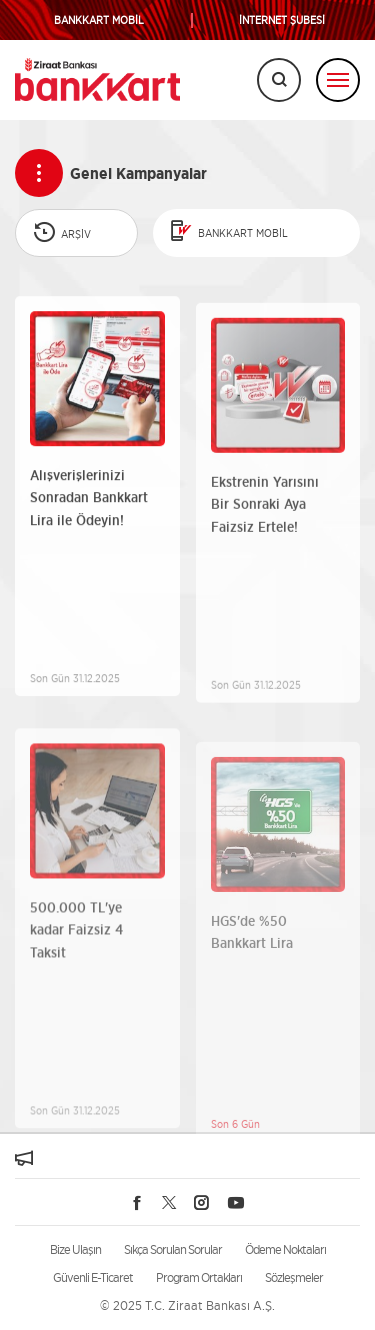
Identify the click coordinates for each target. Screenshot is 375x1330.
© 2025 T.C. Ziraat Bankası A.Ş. (187, 1305)
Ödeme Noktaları (285, 1249)
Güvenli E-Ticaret (93, 1277)
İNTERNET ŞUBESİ (282, 20)
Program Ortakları (199, 1277)
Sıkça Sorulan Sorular (173, 1249)
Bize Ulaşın (75, 1249)
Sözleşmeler (294, 1277)
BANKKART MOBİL (99, 20)
